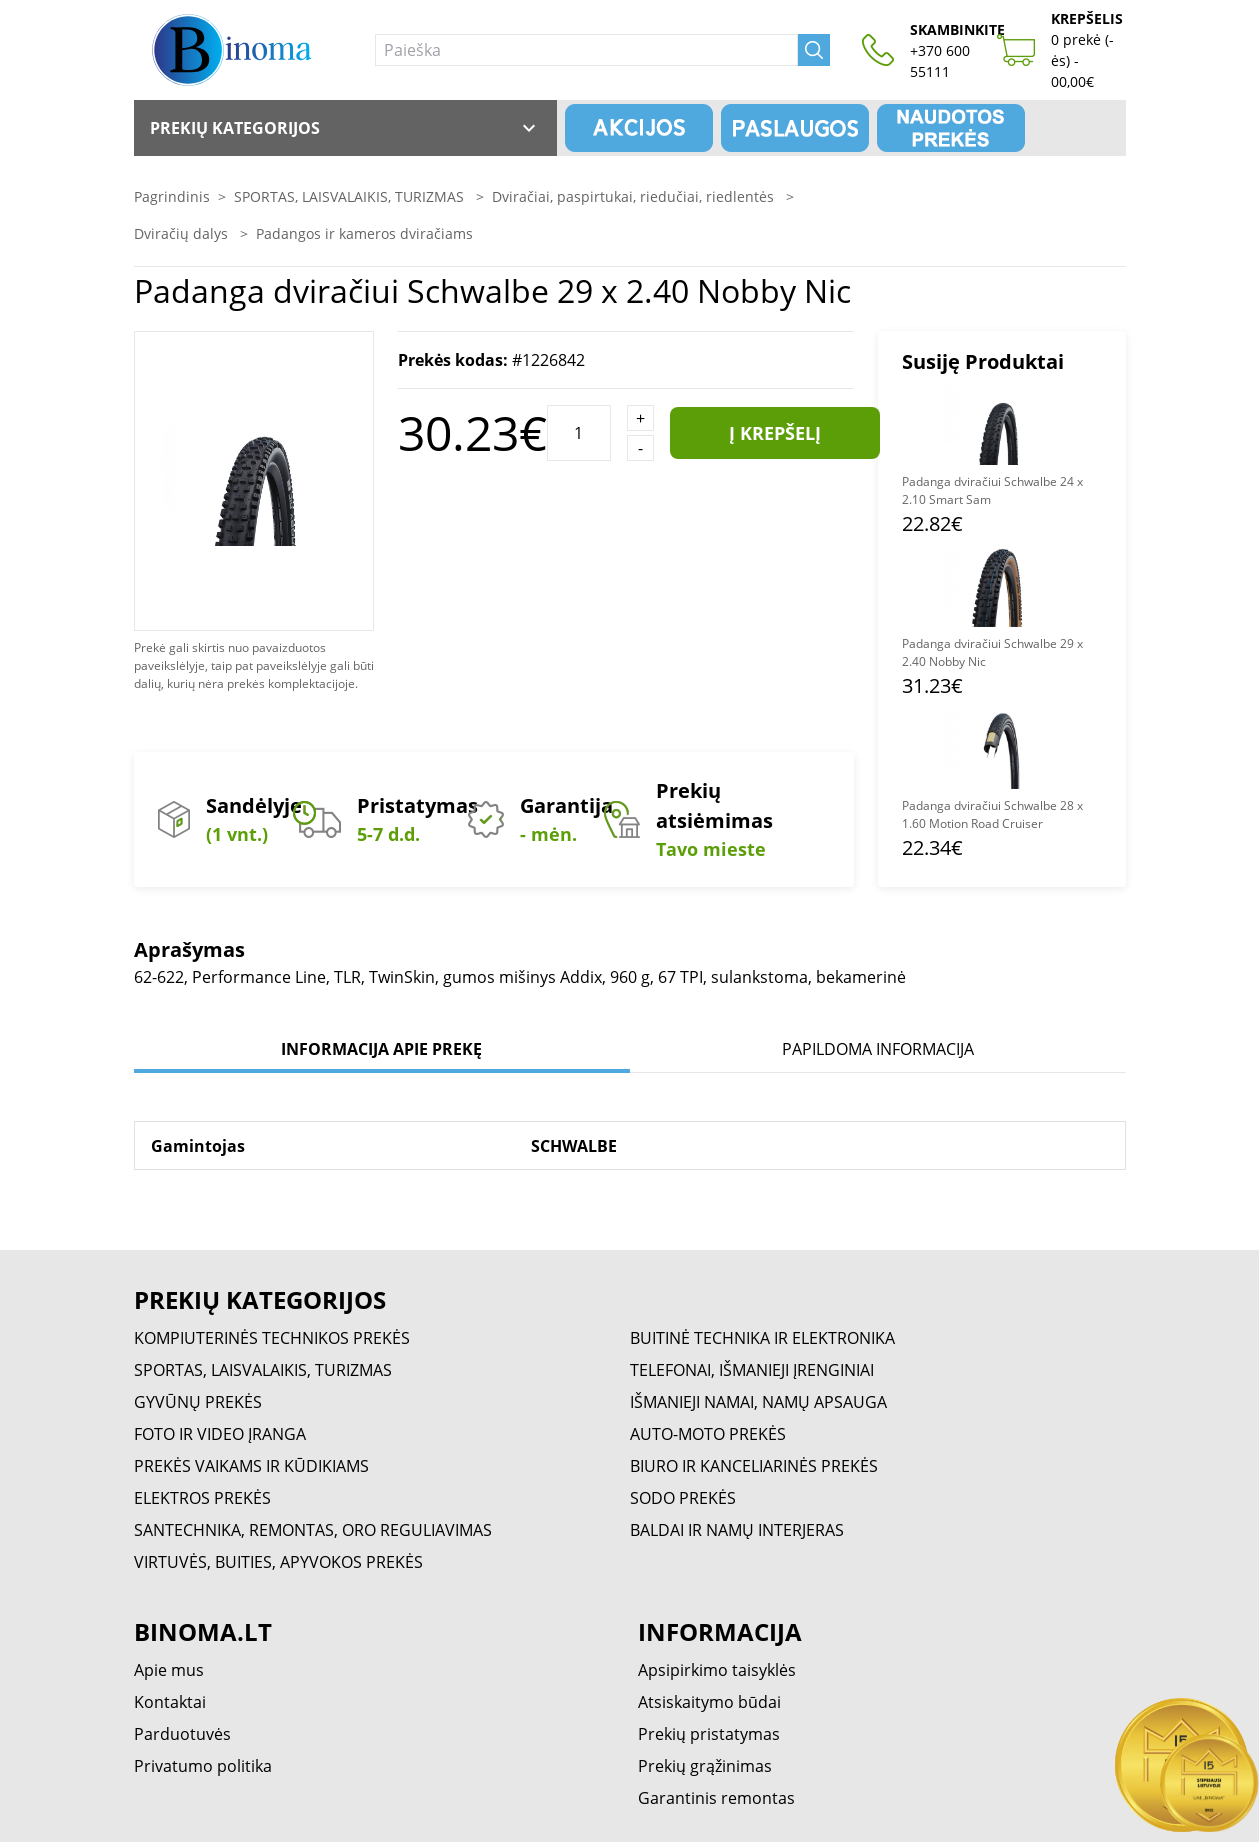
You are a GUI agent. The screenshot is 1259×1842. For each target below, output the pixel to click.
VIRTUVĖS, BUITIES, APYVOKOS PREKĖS (278, 1562)
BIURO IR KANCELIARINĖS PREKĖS (754, 1466)
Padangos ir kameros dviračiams (364, 233)
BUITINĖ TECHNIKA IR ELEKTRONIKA (762, 1338)
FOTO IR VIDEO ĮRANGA (220, 1434)
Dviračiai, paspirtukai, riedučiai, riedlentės (635, 196)
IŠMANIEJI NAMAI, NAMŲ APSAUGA (758, 1402)
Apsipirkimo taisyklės (717, 1670)
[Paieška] (586, 50)
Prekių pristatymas (709, 1734)
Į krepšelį (775, 433)
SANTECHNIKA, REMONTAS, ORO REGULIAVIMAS (313, 1530)
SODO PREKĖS (683, 1498)
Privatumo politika (203, 1766)
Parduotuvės (182, 1734)
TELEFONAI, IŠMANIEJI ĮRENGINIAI (752, 1370)
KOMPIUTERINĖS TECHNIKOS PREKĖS (272, 1338)
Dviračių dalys (183, 233)
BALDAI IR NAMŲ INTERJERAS (737, 1530)
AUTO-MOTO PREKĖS (708, 1434)
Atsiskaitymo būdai (709, 1702)
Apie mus (169, 1670)
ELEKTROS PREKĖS (202, 1498)
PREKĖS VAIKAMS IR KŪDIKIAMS (251, 1466)
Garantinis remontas (716, 1798)
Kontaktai (170, 1702)
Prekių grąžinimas (705, 1766)
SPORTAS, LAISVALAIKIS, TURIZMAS (351, 196)
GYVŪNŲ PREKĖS (198, 1402)
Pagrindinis (172, 196)
